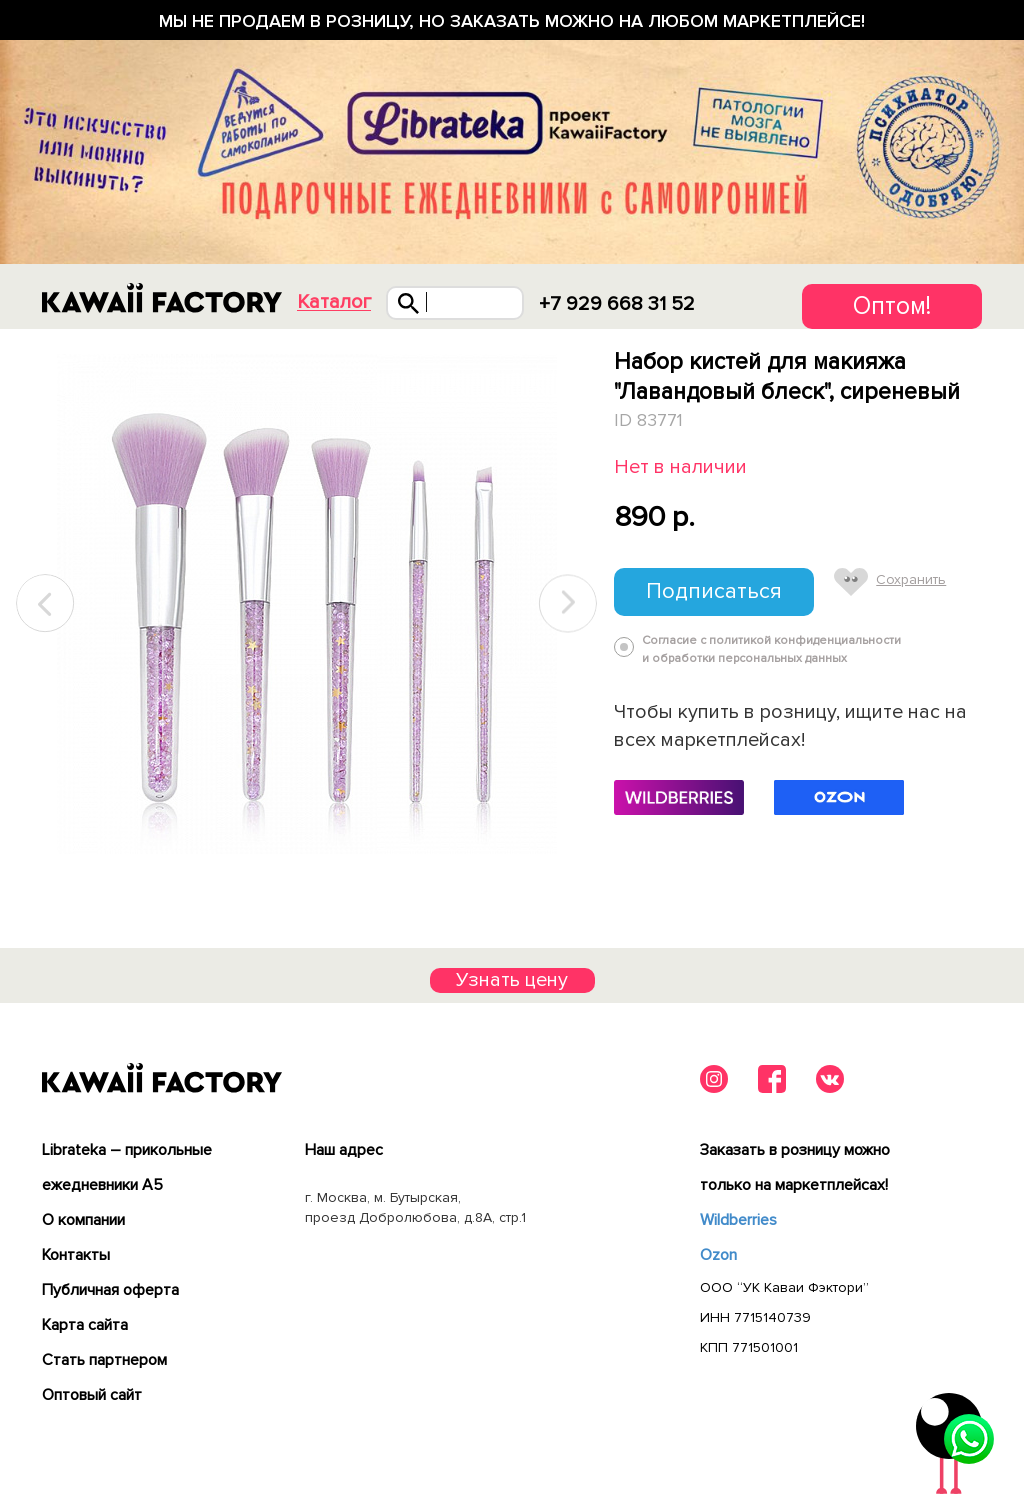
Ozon (718, 1255)
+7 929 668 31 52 (617, 304)
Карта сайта (85, 1325)
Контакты (76, 1255)
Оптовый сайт (92, 1395)
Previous (46, 603)
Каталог (334, 302)
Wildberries (738, 1220)
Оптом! (892, 306)
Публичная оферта (110, 1290)
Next (568, 603)
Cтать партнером (104, 1360)
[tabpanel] (306, 604)
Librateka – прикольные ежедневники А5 (127, 1167)
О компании (83, 1220)
